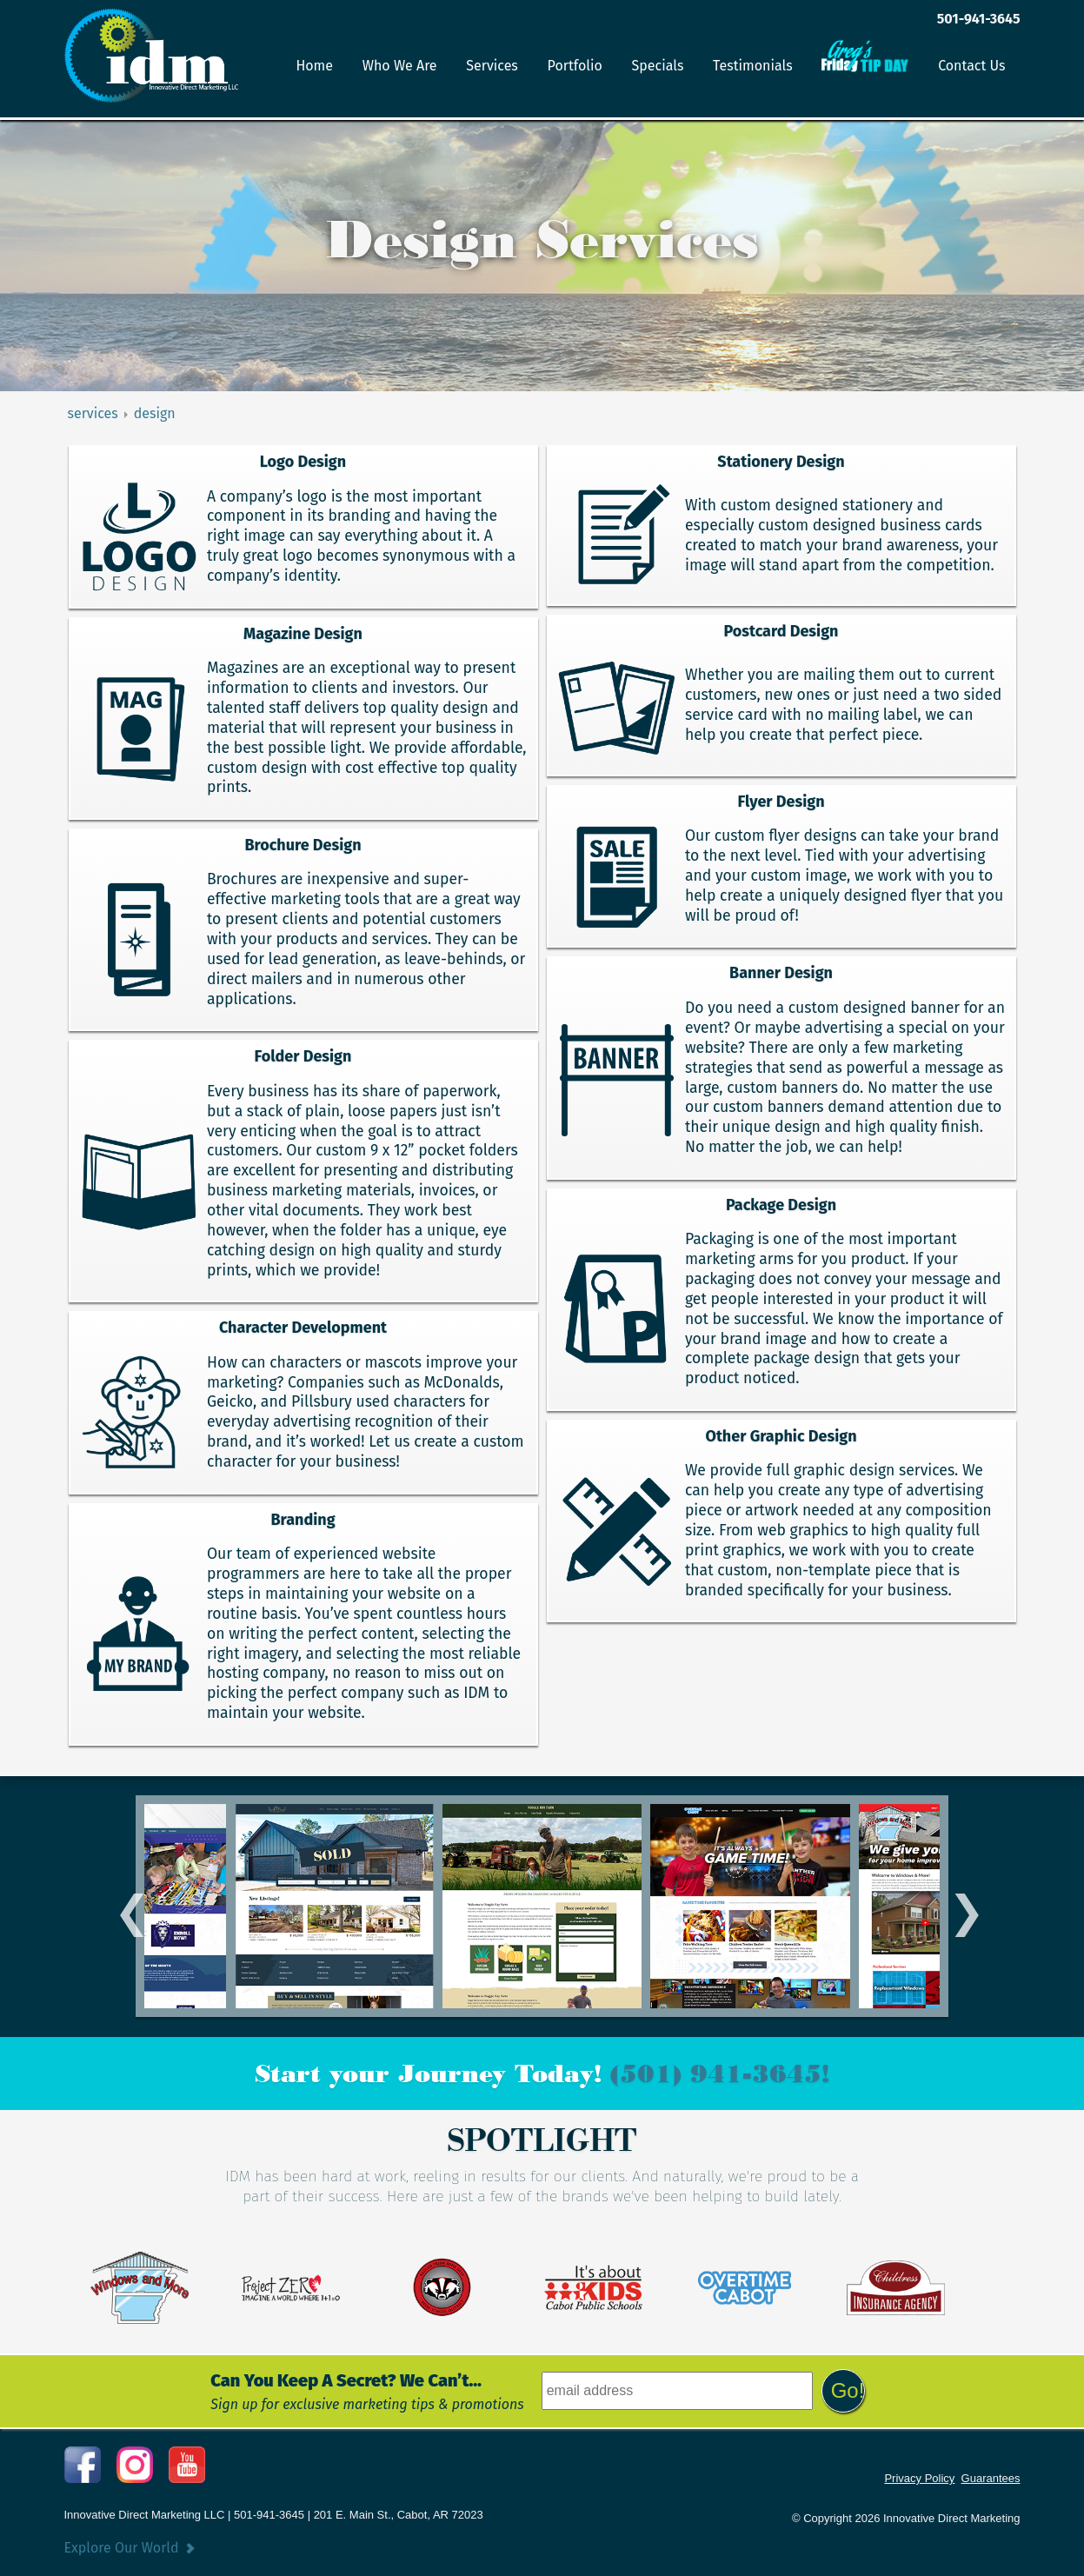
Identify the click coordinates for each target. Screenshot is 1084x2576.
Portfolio (575, 65)
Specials (658, 65)
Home (314, 65)
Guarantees (991, 2478)
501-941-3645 (979, 18)
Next (959, 1906)
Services (492, 65)
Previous (125, 1906)
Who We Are (399, 65)
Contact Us (971, 65)
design (155, 413)
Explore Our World (121, 2547)
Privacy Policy (919, 2478)
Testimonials (753, 65)
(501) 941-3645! (719, 2073)
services (93, 413)
